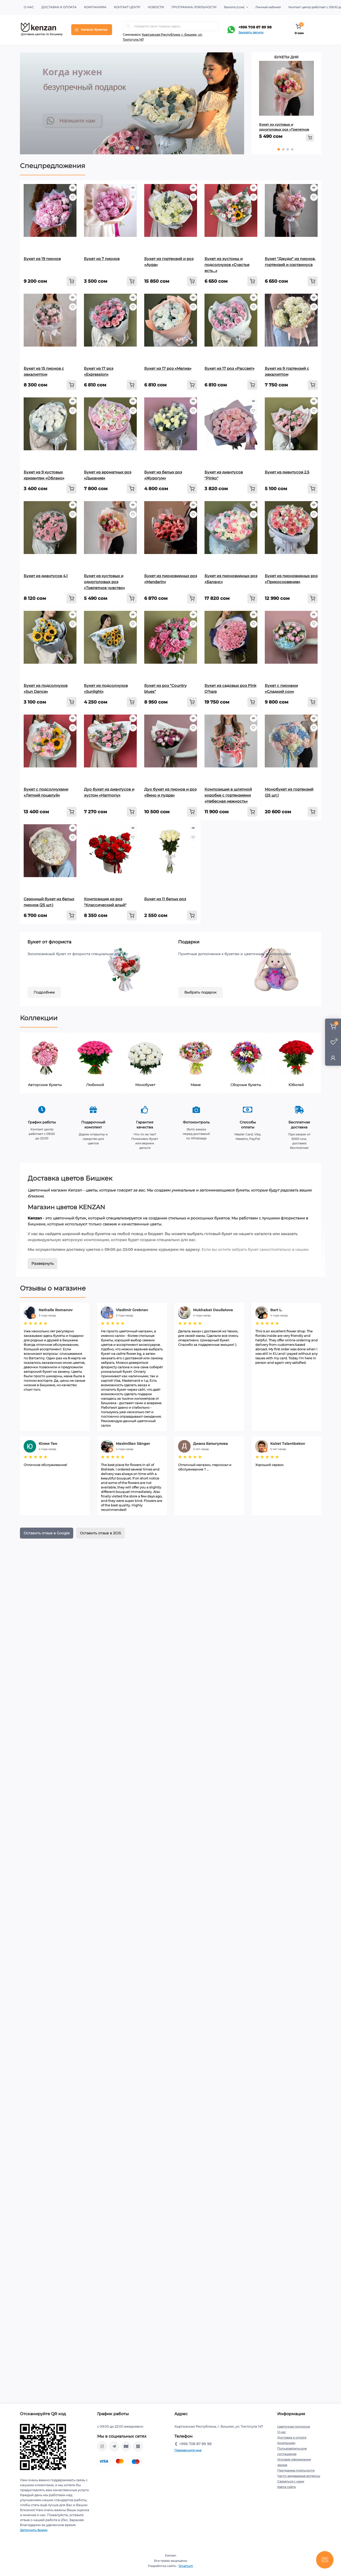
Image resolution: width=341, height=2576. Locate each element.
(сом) (234, 7)
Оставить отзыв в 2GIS (100, 1533)
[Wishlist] (72, 197)
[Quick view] (72, 187)
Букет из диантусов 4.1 (46, 575)
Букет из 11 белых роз (165, 899)
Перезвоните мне (188, 2450)
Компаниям (95, 7)
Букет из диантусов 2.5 (287, 472)
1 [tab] (126, 148)
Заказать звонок (251, 32)
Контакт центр (127, 7)
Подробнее (44, 992)
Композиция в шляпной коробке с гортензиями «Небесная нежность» (228, 795)
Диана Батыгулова (210, 1443)
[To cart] (310, 137)
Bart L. (276, 1310)
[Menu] (91, 29)
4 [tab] (292, 149)
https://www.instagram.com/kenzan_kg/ (102, 2446)
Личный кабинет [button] (268, 7)
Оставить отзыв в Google (46, 1533)
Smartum (186, 2566)
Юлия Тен (48, 1443)
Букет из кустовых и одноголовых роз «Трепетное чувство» (284, 129)
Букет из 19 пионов (42, 258)
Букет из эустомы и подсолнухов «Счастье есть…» (227, 264)
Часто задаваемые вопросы (298, 2476)
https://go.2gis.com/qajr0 (126, 2446)
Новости (156, 7)
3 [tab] (137, 148)
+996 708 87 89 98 (255, 27)
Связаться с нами (290, 2481)
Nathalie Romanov (55, 1310)
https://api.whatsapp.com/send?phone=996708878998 (138, 2446)
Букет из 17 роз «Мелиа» (168, 368)
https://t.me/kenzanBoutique (114, 2446)
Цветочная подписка (293, 2426)
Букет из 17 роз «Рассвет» (230, 368)
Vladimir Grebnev (132, 1310)
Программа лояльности (193, 7)
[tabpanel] (132, 103)
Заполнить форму (34, 2530)
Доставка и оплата (58, 7)
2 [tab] (132, 148)
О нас (29, 7)
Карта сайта (286, 2487)
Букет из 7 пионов (102, 258)
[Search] (128, 26)
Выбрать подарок (200, 992)
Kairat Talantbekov (287, 1443)
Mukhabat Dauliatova (213, 1310)
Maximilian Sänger (133, 1443)
